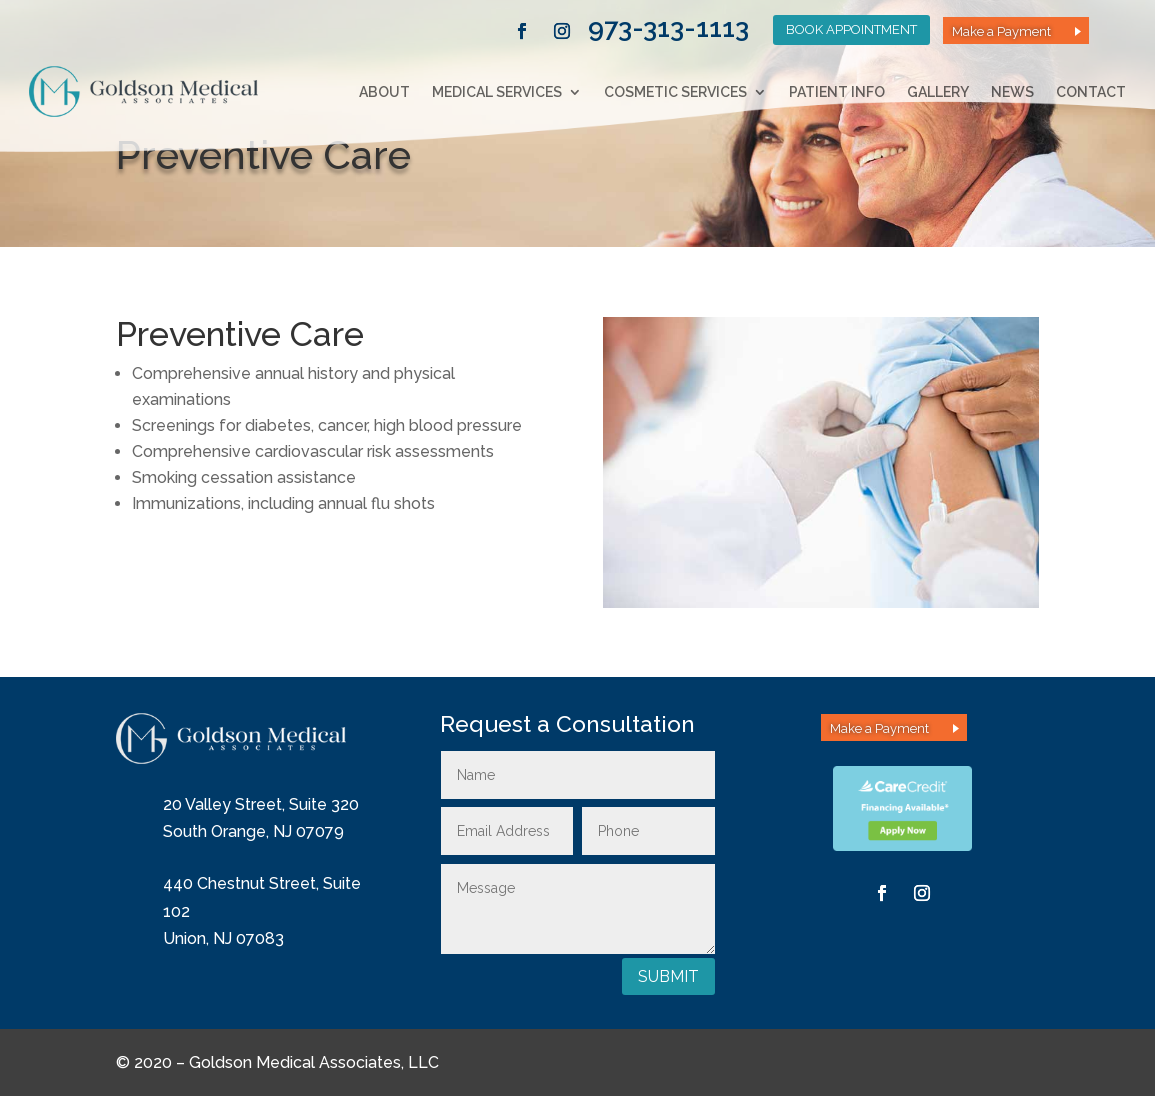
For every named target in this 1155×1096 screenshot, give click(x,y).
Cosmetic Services (675, 92)
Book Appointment (851, 29)
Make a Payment (1001, 31)
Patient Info (837, 92)
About (384, 92)
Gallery (938, 92)
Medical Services (497, 92)
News (1012, 92)
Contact (1091, 92)
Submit (668, 976)
